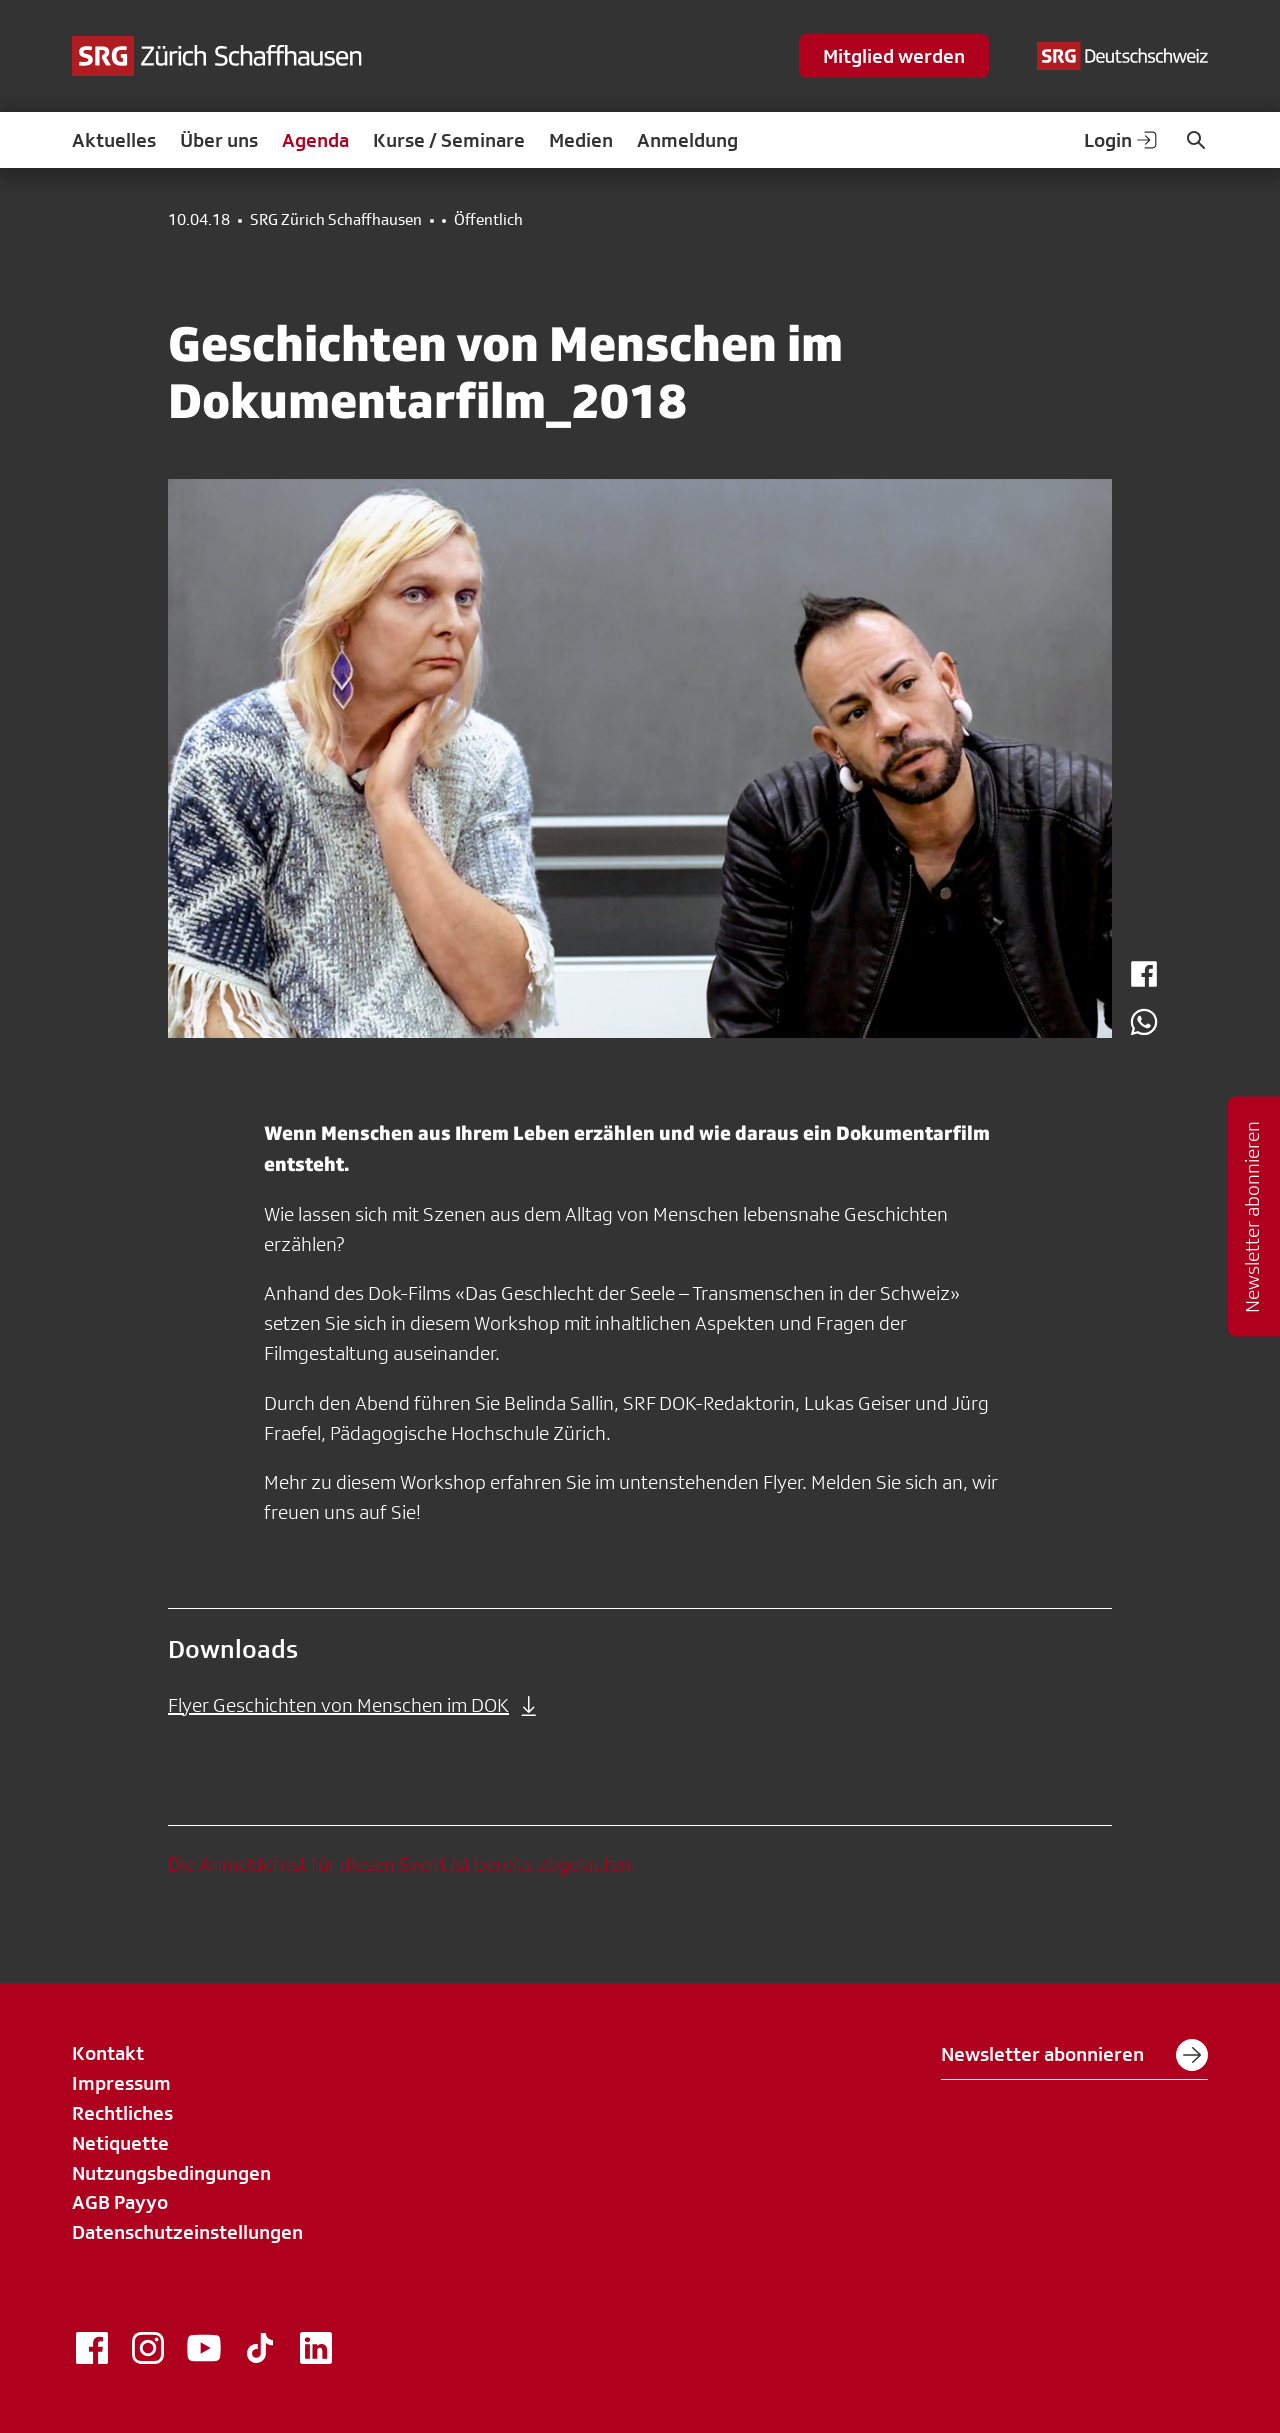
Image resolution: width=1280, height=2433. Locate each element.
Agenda (315, 140)
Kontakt (108, 2053)
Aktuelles (114, 140)
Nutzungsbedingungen (171, 2173)
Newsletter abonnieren (1074, 2055)
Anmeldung (687, 140)
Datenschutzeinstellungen (187, 2232)
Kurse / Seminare (449, 140)
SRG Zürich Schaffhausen (336, 220)
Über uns (219, 140)
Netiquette (120, 2143)
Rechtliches (122, 2113)
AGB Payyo (120, 2202)
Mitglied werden (894, 56)
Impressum (121, 2083)
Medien (581, 140)
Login (1122, 140)
